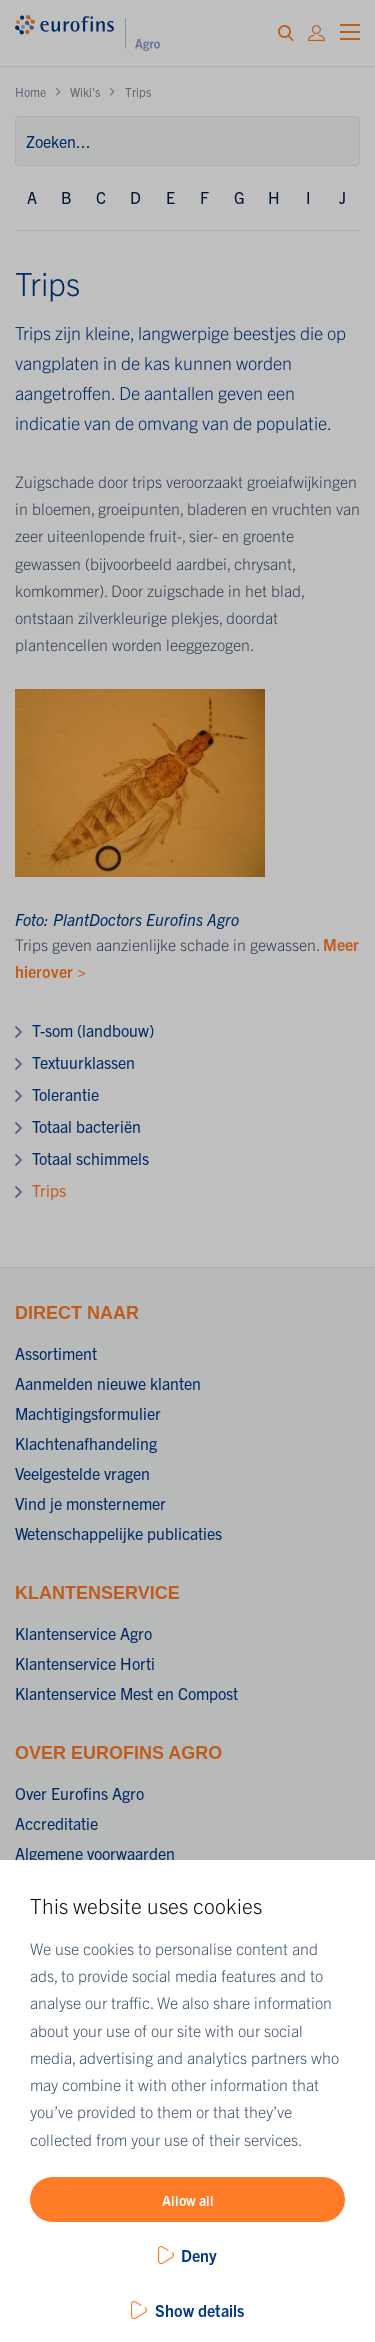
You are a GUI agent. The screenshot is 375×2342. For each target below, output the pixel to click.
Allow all (188, 2200)
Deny (199, 2255)
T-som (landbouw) (93, 1030)
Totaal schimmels (90, 1158)
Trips (49, 1190)
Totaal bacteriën (86, 1126)
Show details (199, 2310)
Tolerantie (65, 1094)
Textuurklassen (83, 1062)
